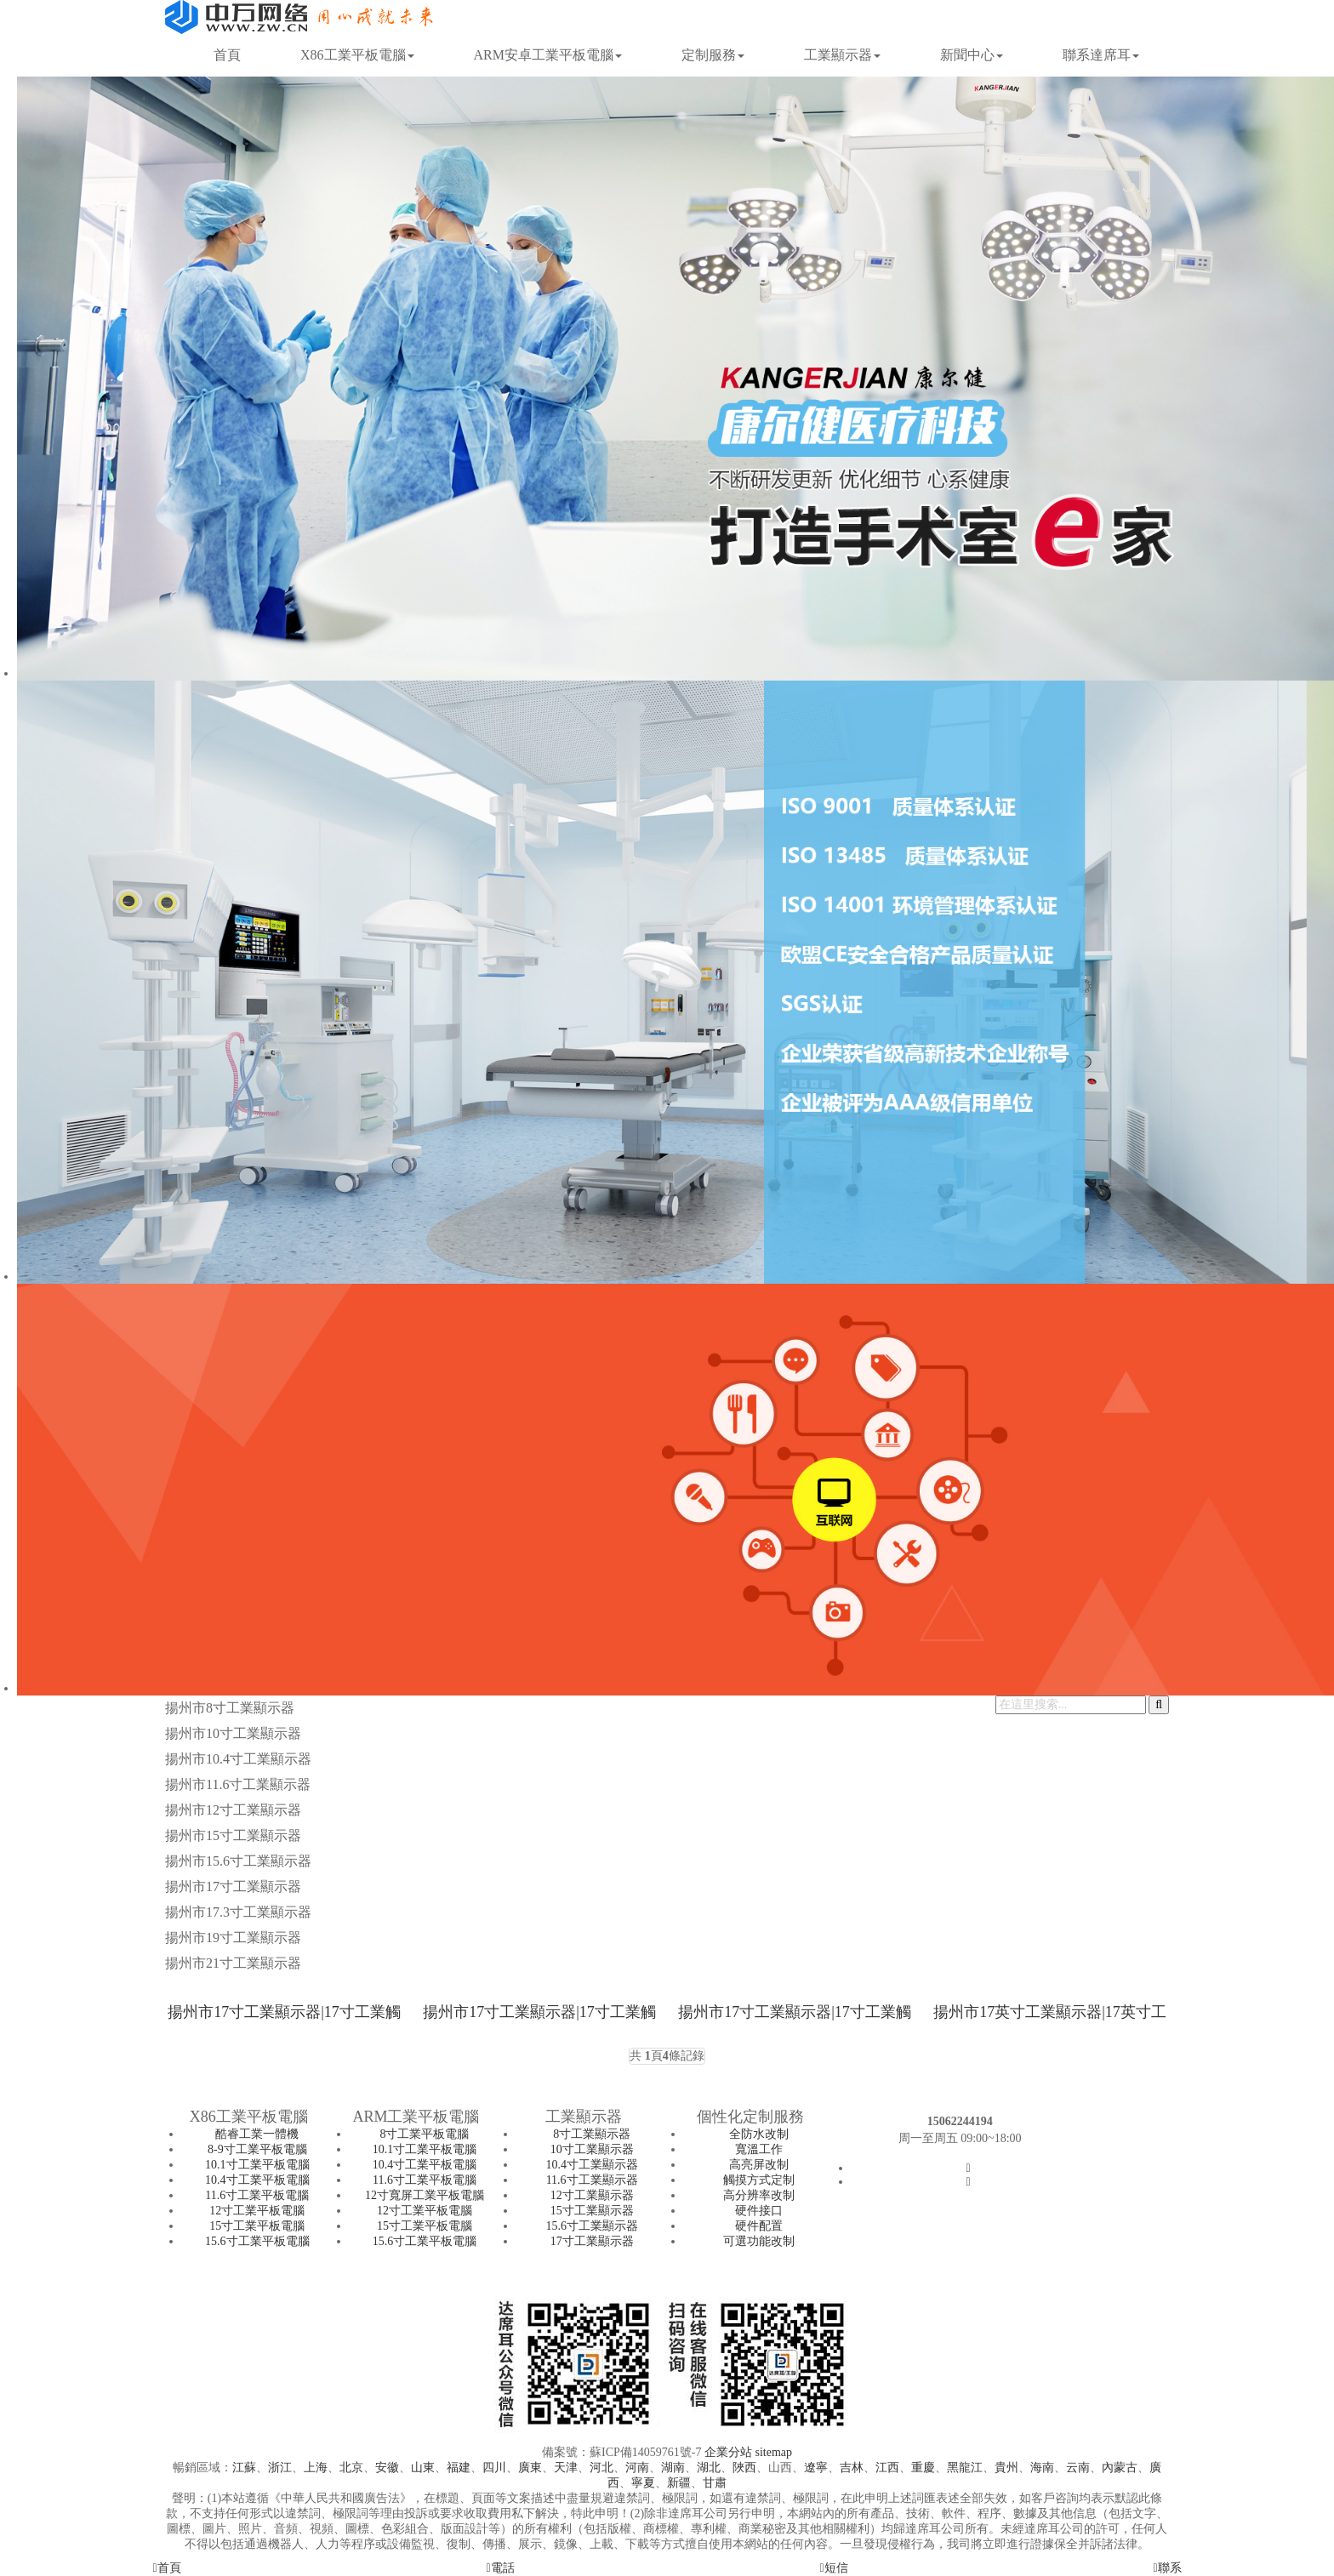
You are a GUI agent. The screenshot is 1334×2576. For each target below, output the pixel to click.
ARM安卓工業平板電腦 (548, 55)
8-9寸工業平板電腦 (257, 2149)
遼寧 (816, 2467)
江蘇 (244, 2467)
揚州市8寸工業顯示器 (229, 1708)
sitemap (773, 2452)
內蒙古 (1119, 2467)
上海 (316, 2467)
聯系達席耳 (1101, 55)
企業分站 (728, 2452)
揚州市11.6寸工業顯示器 (238, 1784)
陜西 (744, 2467)
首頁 (227, 55)
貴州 (1006, 2467)
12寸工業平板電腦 (257, 2210)
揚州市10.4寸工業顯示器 (238, 1759)
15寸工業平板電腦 (257, 2226)
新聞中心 (971, 55)
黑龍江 (965, 2467)
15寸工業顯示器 (592, 2210)
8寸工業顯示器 (591, 2134)
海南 (1042, 2467)
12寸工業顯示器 (592, 2195)
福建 (458, 2467)
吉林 (852, 2467)
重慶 (923, 2467)
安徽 (387, 2467)
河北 (601, 2467)
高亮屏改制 (759, 2164)
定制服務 (712, 55)
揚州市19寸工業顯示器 (233, 1937)
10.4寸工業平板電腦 (257, 2180)
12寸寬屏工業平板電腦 (424, 2195)
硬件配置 (759, 2226)
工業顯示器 (842, 55)
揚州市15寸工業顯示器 (233, 1835)
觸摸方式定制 (759, 2180)
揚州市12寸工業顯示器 (233, 1810)
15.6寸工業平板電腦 (257, 2241)
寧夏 (643, 2482)
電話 (500, 2568)
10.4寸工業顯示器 (591, 2164)
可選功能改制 (759, 2241)
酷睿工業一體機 (257, 2134)
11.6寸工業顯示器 (592, 2180)
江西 (887, 2467)
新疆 (679, 2482)
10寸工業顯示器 (592, 2149)
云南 (1078, 2467)
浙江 (280, 2467)
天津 (566, 2467)
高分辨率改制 (759, 2195)
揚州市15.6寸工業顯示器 (238, 1861)
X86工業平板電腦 (357, 55)
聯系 (1167, 2568)
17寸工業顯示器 (592, 2241)
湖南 (673, 2467)
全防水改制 (759, 2134)
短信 (833, 2568)
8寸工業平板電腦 (424, 2134)
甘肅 (715, 2482)
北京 (351, 2467)
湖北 (709, 2467)
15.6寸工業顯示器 (591, 2226)
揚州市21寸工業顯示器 (233, 1963)
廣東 (530, 2467)
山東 (423, 2467)
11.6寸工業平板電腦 (257, 2195)
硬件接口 (759, 2210)
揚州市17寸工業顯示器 (233, 1886)
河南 (637, 2467)
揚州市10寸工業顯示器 (233, 1733)
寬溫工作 (759, 2149)
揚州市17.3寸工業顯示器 (238, 1912)
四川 (494, 2467)
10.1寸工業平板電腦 (257, 2164)
